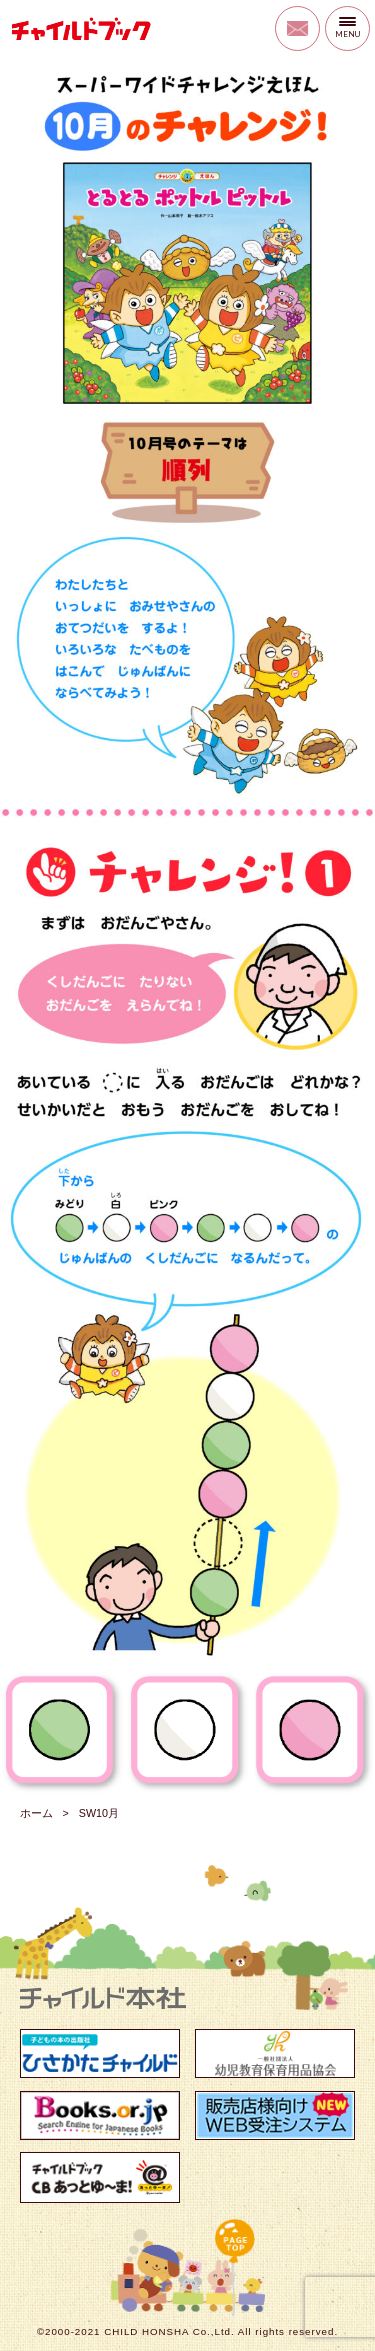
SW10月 (99, 1813)
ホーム (36, 1813)
